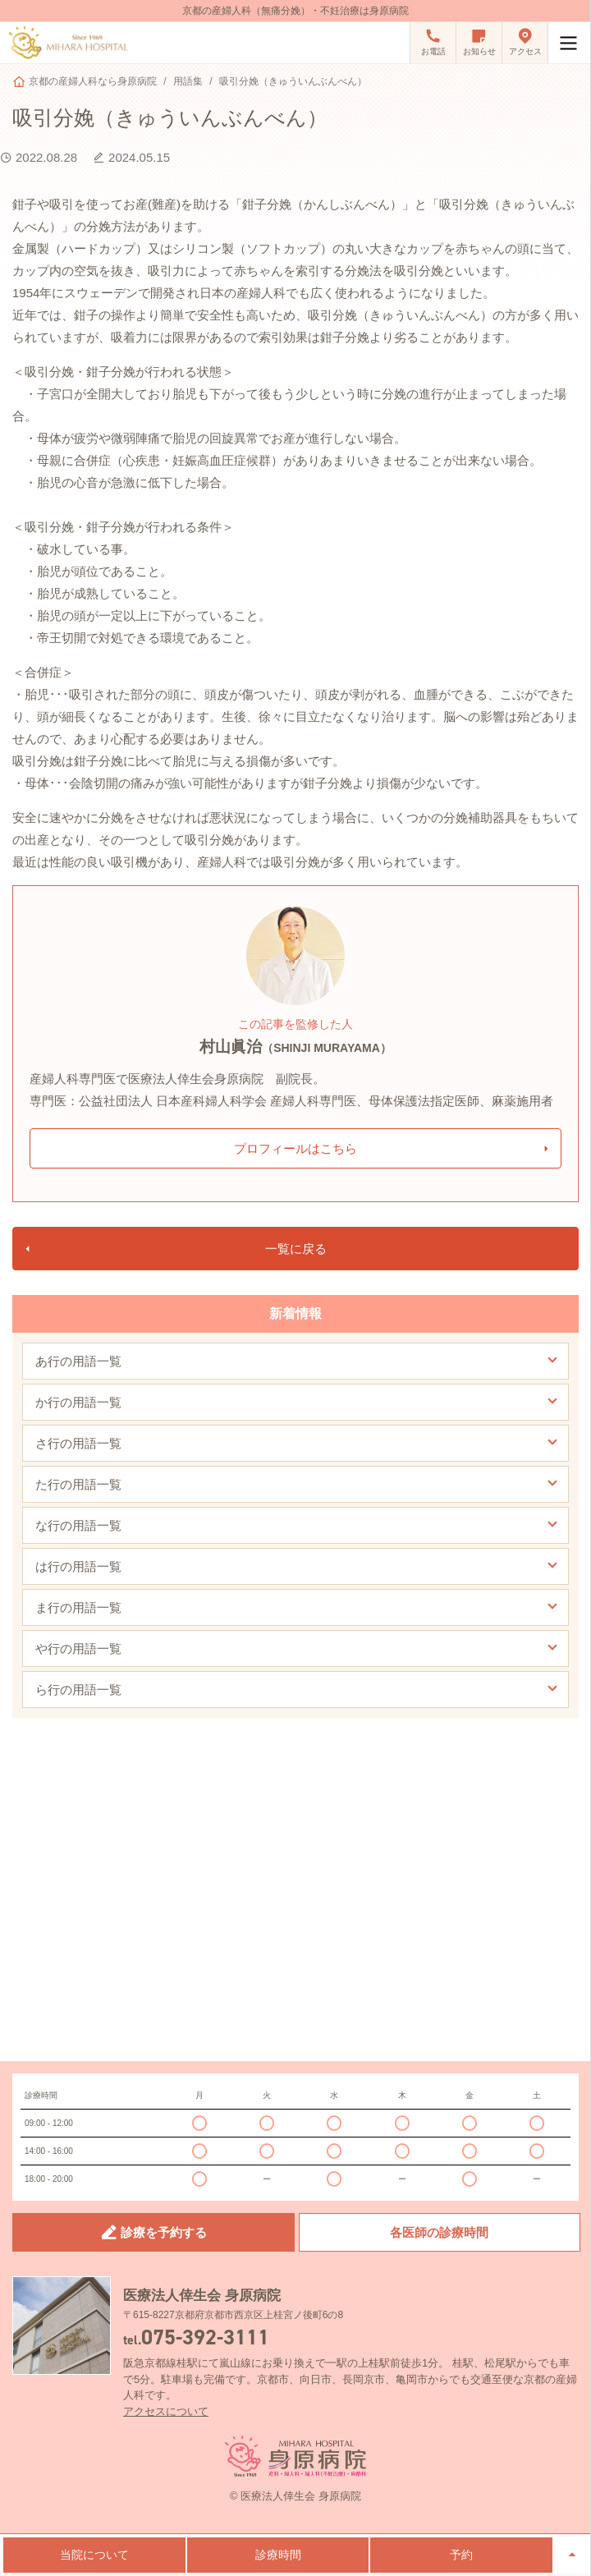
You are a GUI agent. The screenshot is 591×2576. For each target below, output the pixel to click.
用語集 (188, 81)
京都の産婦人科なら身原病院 (93, 81)
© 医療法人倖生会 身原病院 (295, 2496)
